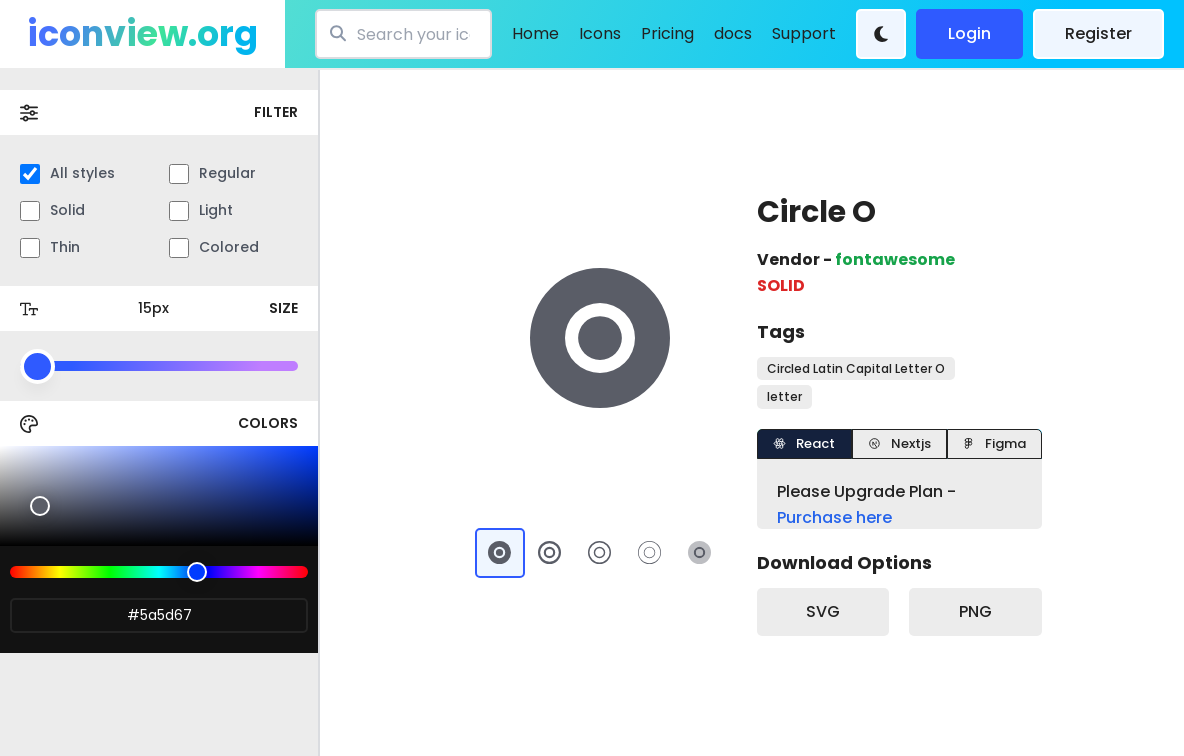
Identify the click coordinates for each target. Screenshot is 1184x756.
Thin (50, 247)
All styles (67, 173)
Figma (994, 443)
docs (733, 33)
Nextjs (899, 443)
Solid (52, 210)
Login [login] (969, 33)
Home (535, 33)
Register (1098, 33)
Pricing (667, 33)
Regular (212, 173)
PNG (975, 611)
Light (201, 210)
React (804, 443)
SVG (823, 611)
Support (804, 33)
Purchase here (834, 517)
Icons (600, 33)
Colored (214, 247)
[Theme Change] (881, 34)
